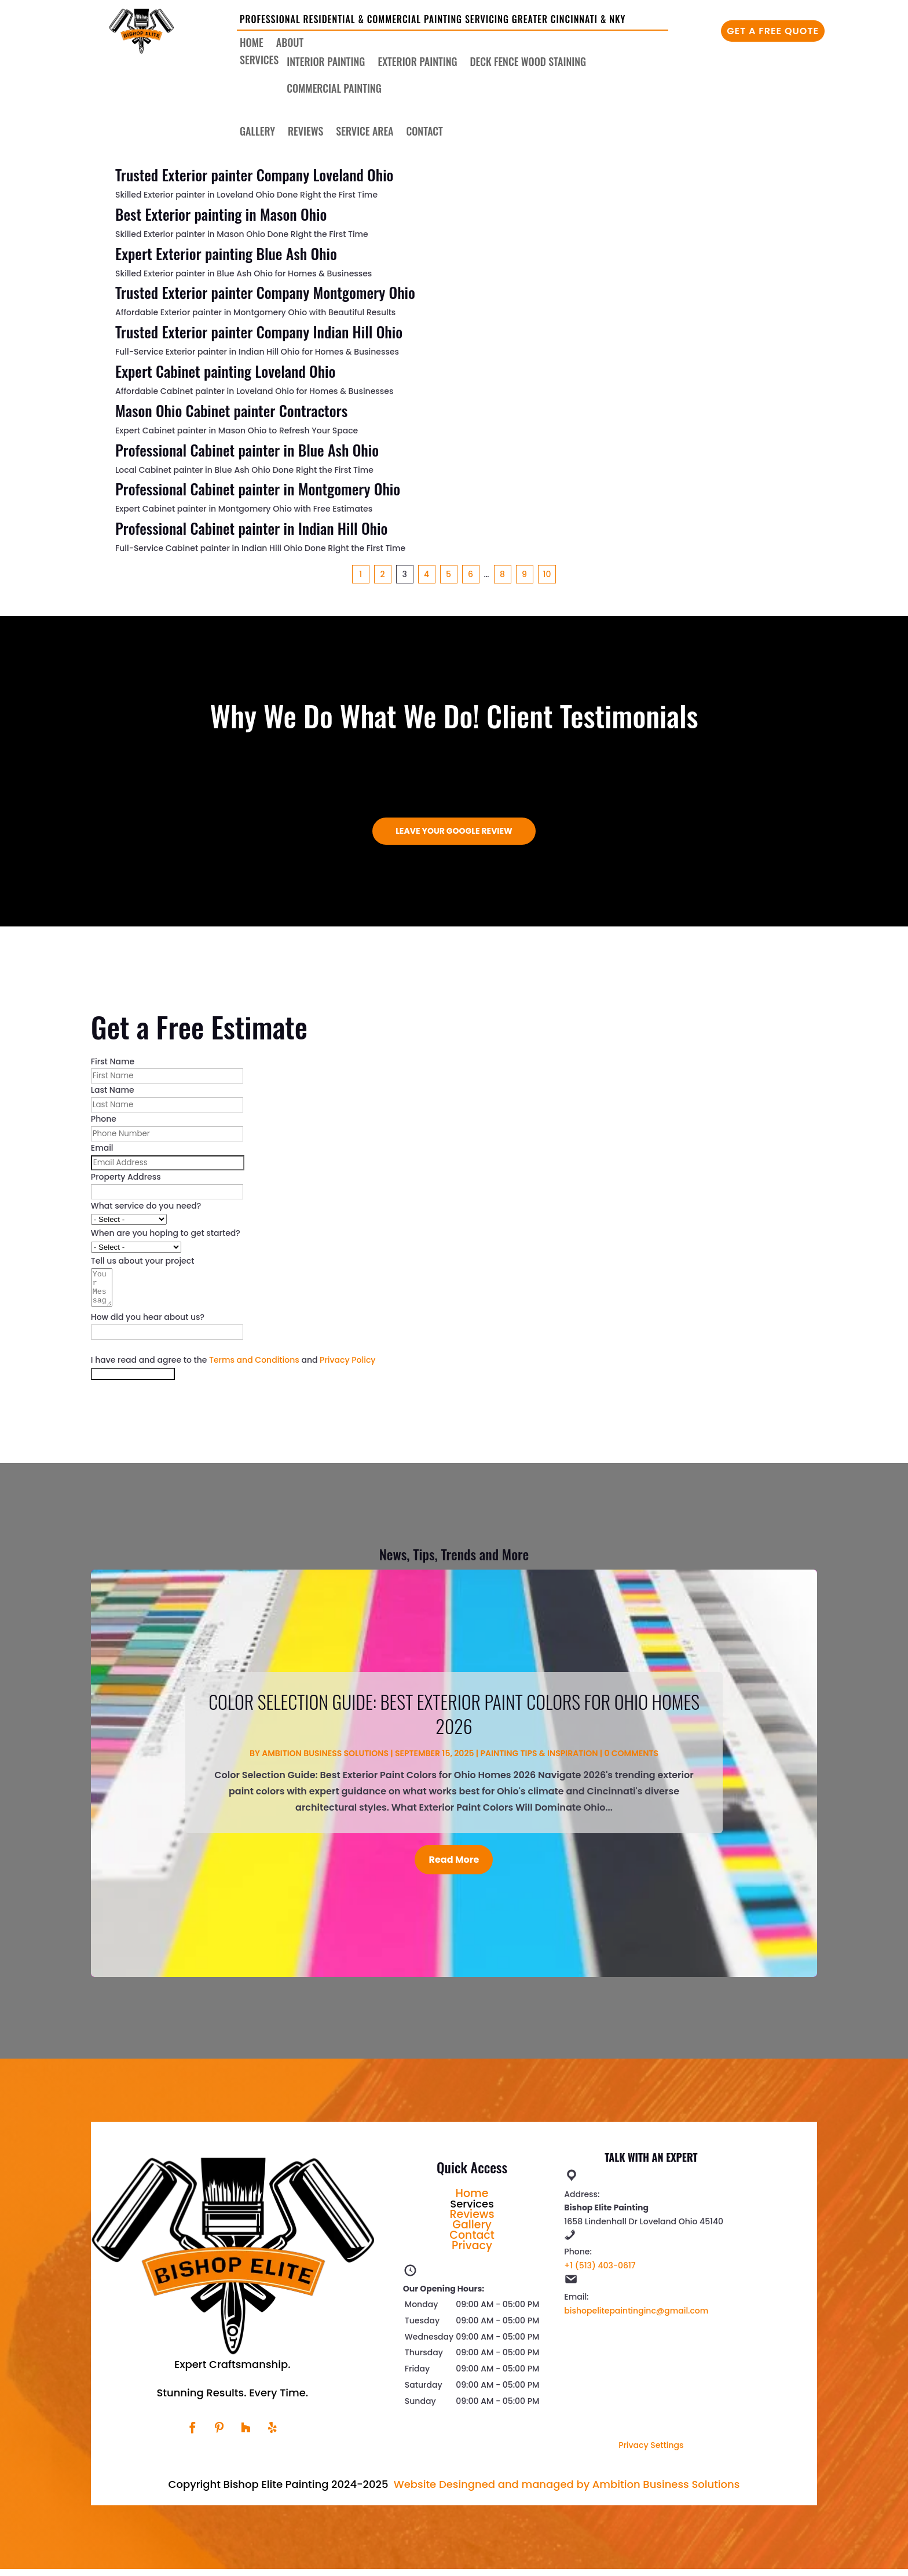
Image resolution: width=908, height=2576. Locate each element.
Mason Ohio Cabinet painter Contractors (231, 410)
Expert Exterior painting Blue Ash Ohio (226, 253)
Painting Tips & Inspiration (539, 1760)
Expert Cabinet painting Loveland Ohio (225, 371)
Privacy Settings (650, 2452)
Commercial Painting (334, 90)
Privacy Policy (347, 1367)
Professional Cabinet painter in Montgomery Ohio (257, 488)
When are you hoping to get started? (165, 1233)
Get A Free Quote (773, 31)
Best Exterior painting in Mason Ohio (221, 214)
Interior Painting (326, 63)
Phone (103, 1119)
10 (547, 574)
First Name (112, 1061)
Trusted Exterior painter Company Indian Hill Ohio (258, 331)
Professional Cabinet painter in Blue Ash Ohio (247, 450)
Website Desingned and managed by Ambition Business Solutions (567, 2491)
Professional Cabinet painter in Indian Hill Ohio (251, 528)
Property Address (126, 1177)
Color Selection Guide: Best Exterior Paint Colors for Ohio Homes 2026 (454, 1720)
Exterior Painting (417, 63)
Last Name (112, 1090)
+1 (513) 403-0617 (599, 2272)
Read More (454, 1866)
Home (251, 44)
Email (102, 1148)
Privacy (472, 2252)
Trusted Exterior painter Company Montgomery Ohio (265, 292)
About (289, 44)
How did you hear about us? (147, 1324)
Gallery (257, 132)
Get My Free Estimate (133, 1381)
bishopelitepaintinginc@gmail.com (636, 2317)
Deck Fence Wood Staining (528, 63)
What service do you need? (146, 1206)
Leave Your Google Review (454, 831)
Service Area (364, 132)
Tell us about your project (143, 1261)
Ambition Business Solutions (325, 1760)
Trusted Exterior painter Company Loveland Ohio (254, 174)
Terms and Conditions (254, 1367)
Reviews (305, 132)
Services (259, 61)
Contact (425, 132)
